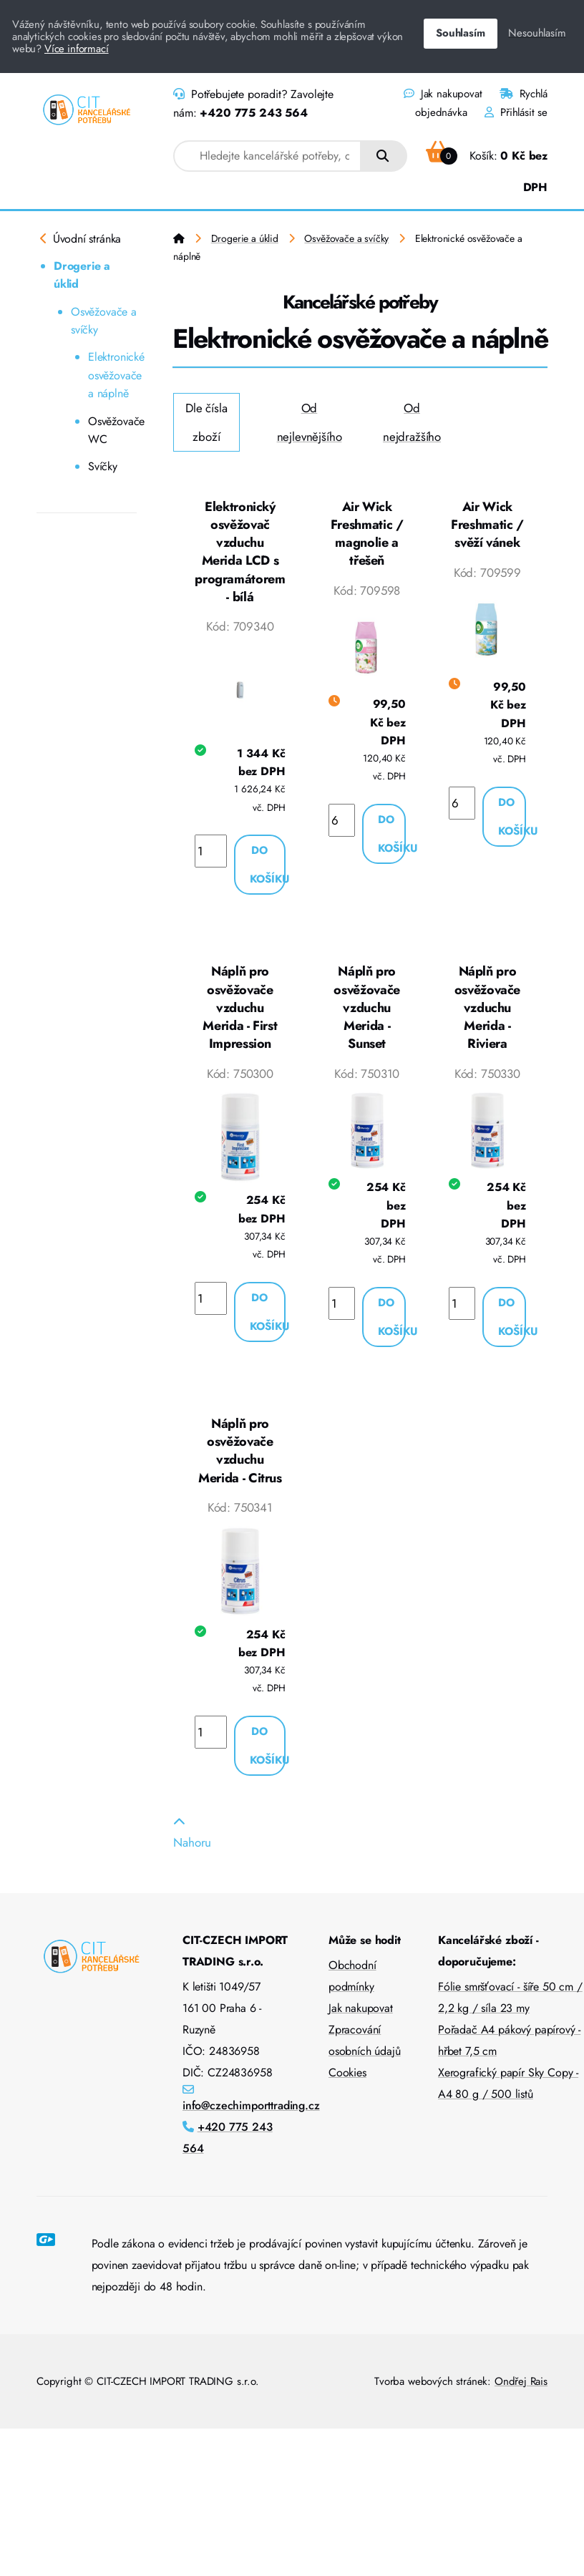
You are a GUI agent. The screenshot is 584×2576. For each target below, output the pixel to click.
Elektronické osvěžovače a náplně (112, 375)
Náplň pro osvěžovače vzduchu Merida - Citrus (240, 1455)
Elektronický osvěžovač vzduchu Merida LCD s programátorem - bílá (240, 552)
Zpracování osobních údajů (364, 2047)
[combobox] (267, 156)
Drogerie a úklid (82, 275)
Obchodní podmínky (352, 1982)
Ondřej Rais (521, 2388)
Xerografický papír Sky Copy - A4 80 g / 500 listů (508, 2090)
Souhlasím (460, 33)
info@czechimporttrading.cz (251, 2112)
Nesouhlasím (536, 33)
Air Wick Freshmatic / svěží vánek (487, 525)
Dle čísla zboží (206, 422)
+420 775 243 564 (253, 113)
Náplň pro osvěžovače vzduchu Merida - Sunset (366, 1010)
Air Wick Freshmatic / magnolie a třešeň (367, 534)
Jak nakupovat (443, 94)
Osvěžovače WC (112, 430)
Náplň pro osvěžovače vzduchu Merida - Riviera (487, 1010)
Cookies (347, 2079)
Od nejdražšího (412, 422)
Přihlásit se (516, 112)
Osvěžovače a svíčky (104, 321)
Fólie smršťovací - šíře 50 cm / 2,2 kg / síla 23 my (510, 2004)
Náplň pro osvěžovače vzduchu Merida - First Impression (240, 1010)
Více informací (76, 49)
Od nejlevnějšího (309, 422)
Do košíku (268, 867)
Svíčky (102, 466)
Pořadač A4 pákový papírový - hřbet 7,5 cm (509, 2047)
